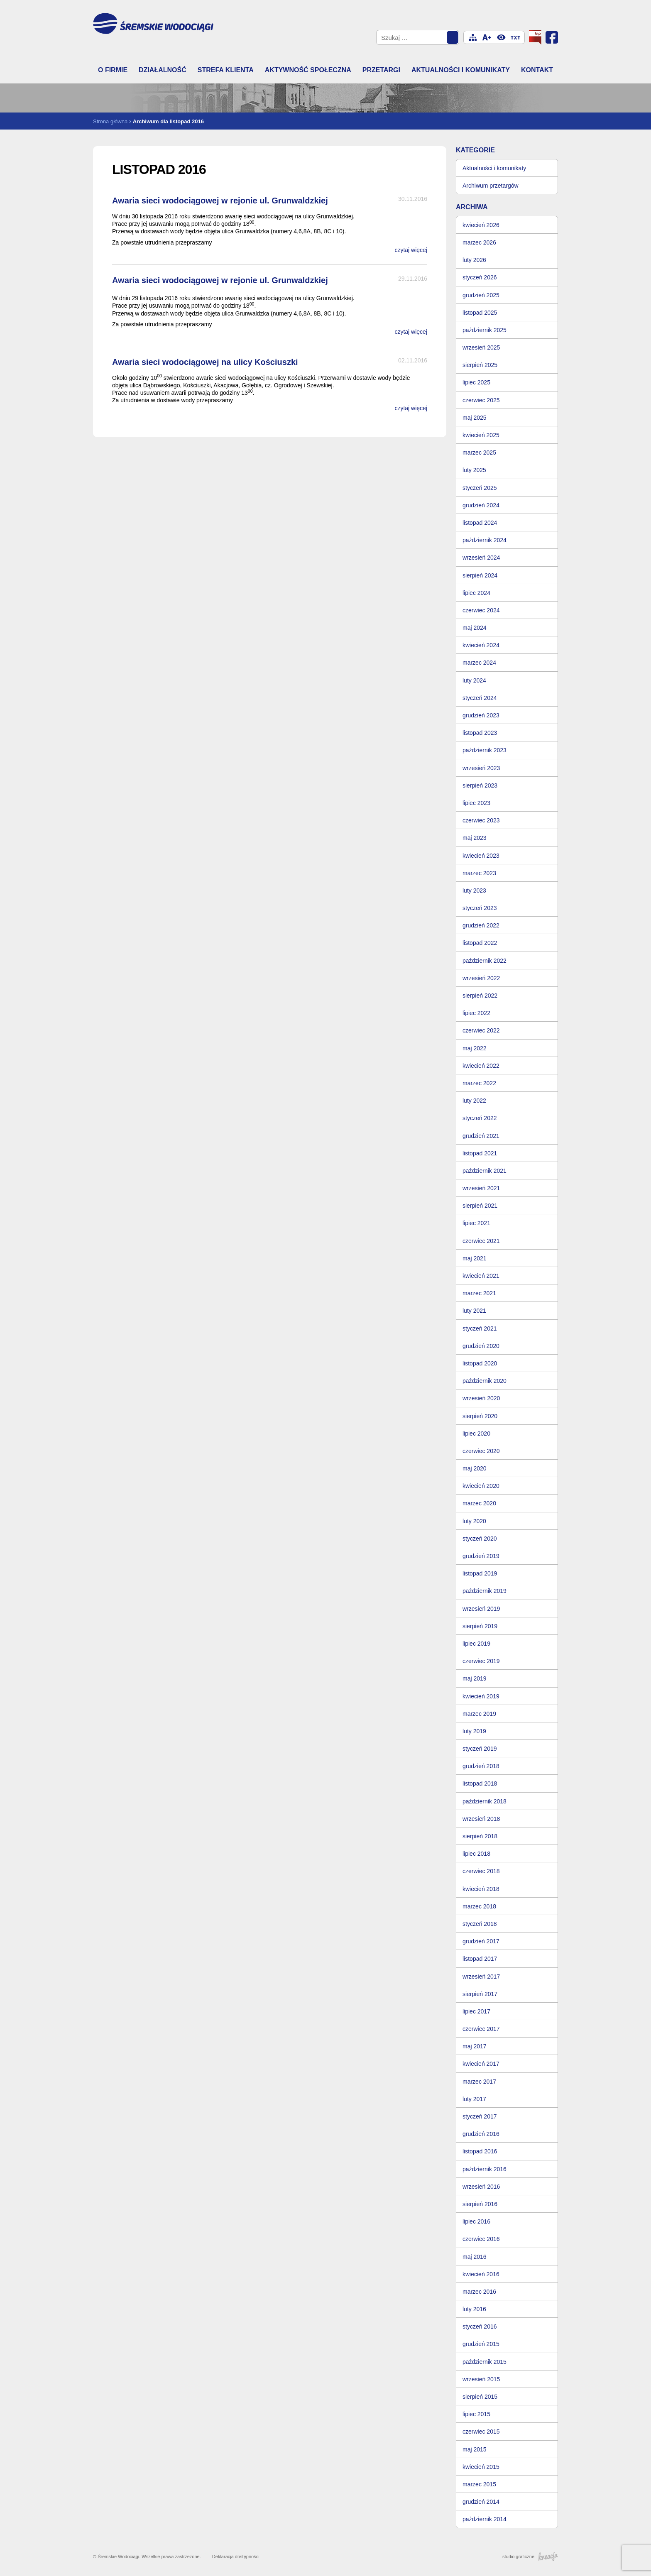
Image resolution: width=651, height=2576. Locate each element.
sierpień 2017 (480, 1994)
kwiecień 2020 (481, 1485)
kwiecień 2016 (481, 2274)
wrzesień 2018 (481, 1818)
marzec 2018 (479, 1906)
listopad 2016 (480, 2151)
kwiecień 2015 (481, 2466)
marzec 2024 (479, 662)
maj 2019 (475, 1678)
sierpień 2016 (480, 2204)
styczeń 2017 (480, 2116)
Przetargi (381, 69)
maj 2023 (475, 837)
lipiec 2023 (476, 803)
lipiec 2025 (476, 382)
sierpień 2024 (480, 575)
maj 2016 (475, 2256)
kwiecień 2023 (481, 855)
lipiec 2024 (476, 593)
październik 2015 (485, 2361)
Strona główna (110, 121)
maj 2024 (475, 627)
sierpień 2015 (480, 2396)
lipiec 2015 (476, 2414)
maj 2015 (475, 2449)
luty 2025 (474, 470)
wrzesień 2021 (481, 1188)
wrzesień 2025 (481, 347)
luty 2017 (474, 2099)
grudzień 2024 (481, 505)
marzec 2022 (479, 1083)
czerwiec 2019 (481, 1661)
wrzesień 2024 (481, 557)
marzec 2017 (479, 2081)
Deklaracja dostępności (235, 2556)
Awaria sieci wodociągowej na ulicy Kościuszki (205, 362)
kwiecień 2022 (481, 1065)
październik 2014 (485, 2519)
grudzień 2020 (481, 1346)
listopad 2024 (480, 522)
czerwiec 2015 (481, 2431)
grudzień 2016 (481, 2134)
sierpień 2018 (480, 1836)
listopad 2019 (480, 1573)
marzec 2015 (479, 2484)
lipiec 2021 (476, 1223)
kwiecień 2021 (481, 1275)
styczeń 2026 (480, 277)
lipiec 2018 (476, 1853)
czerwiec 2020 (481, 1451)
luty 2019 (474, 1731)
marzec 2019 (479, 1713)
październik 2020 (485, 1380)
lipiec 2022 (476, 1013)
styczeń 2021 (480, 1328)
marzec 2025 (479, 452)
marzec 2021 (479, 1293)
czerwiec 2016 (481, 2239)
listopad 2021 (480, 1153)
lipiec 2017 (476, 2011)
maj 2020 (475, 1468)
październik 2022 (485, 960)
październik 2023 (485, 750)
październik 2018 (485, 1801)
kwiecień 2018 (481, 1889)
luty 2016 (474, 2309)
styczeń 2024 (480, 698)
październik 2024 (485, 540)
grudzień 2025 (481, 295)
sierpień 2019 (480, 1626)
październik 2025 (485, 330)
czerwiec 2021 (481, 1241)
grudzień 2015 (481, 2344)
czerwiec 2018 (481, 1871)
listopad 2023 (480, 732)
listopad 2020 (480, 1363)
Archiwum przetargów (491, 185)
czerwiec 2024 (481, 610)
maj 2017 (475, 2046)
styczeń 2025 (480, 487)
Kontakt (537, 69)
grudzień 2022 (481, 925)
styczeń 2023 (480, 908)
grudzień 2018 (481, 1766)
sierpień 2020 (480, 1416)
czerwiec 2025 (481, 400)
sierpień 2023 (480, 785)
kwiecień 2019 (481, 1696)
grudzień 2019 (481, 1556)
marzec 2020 (479, 1503)
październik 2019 (485, 1591)
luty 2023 (474, 890)
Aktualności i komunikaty (460, 69)
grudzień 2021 (481, 1136)
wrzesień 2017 (481, 1976)
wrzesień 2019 (481, 1608)
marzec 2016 (479, 2291)
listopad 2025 (480, 312)
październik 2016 (485, 2169)
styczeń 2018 (480, 1923)
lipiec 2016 (476, 2221)
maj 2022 (475, 1048)
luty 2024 (474, 680)
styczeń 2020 (480, 1538)
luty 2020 (474, 1521)
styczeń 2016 (480, 2326)
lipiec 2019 (476, 1643)
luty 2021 (474, 1310)
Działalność (162, 69)
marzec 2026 (479, 242)
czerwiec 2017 (481, 2029)
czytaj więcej (410, 250)
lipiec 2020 (476, 1433)
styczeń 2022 (480, 1118)
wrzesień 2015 (481, 2379)
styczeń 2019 (480, 1748)
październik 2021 (485, 1170)
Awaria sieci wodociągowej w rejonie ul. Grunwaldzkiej (220, 200)
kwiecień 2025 (481, 435)
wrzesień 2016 (481, 2186)
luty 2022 (474, 1100)
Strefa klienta (226, 69)
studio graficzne (530, 2556)
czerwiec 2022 (481, 1030)
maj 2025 (475, 417)
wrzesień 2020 (481, 1398)
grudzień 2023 (481, 715)
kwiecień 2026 (481, 225)
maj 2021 (475, 1258)
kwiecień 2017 (481, 2063)
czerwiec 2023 (481, 820)
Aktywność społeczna (308, 69)
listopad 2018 (480, 1783)
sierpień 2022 (480, 995)
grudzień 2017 (481, 1941)
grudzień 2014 (481, 2501)
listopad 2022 (480, 942)
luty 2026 (474, 260)
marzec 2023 (479, 873)
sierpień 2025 (480, 365)
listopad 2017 (480, 1958)
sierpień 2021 (480, 1205)
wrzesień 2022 (481, 978)
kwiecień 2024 (481, 645)
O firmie (112, 69)
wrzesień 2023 (481, 768)
